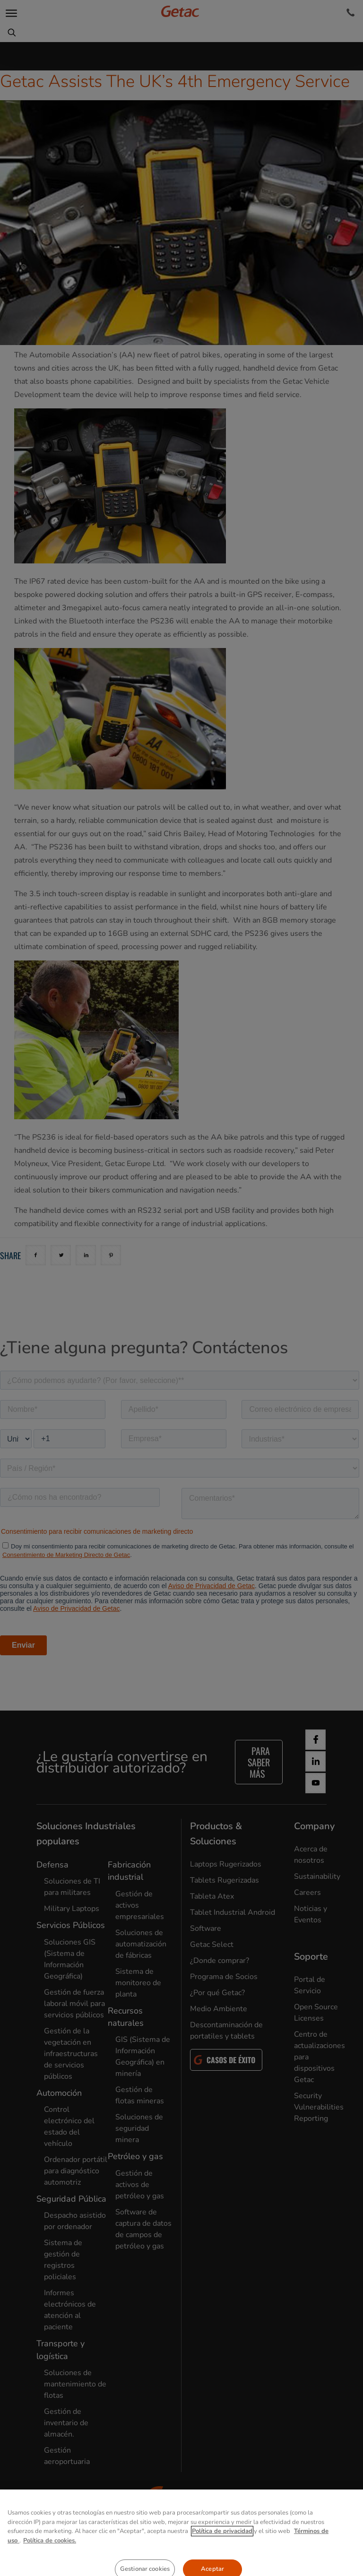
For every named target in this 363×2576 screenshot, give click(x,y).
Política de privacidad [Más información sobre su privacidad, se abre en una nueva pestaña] (222, 2563)
